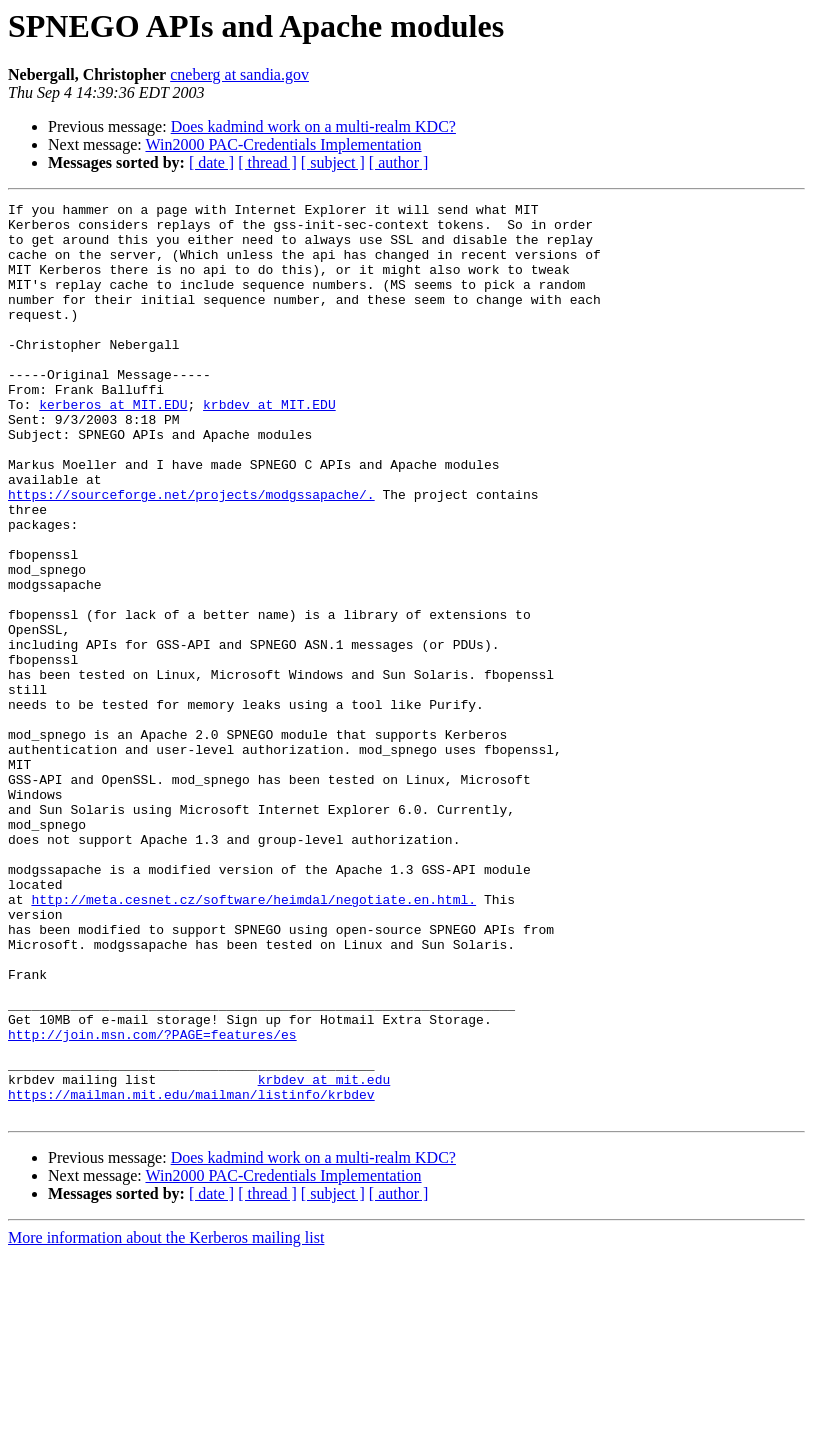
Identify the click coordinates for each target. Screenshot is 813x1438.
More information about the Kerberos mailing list (166, 1420)
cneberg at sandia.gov (239, 74)
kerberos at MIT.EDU (113, 446)
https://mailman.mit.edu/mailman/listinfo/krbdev (191, 1274)
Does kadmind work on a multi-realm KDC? (313, 126)
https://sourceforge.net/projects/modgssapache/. (191, 554)
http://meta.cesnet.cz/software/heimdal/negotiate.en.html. (253, 1040)
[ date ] (211, 162)
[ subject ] (333, 162)
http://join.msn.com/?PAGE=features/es (152, 1202)
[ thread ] (267, 162)
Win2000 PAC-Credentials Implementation (283, 144)
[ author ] (399, 162)
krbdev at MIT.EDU (269, 446)
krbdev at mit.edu (324, 1256)
